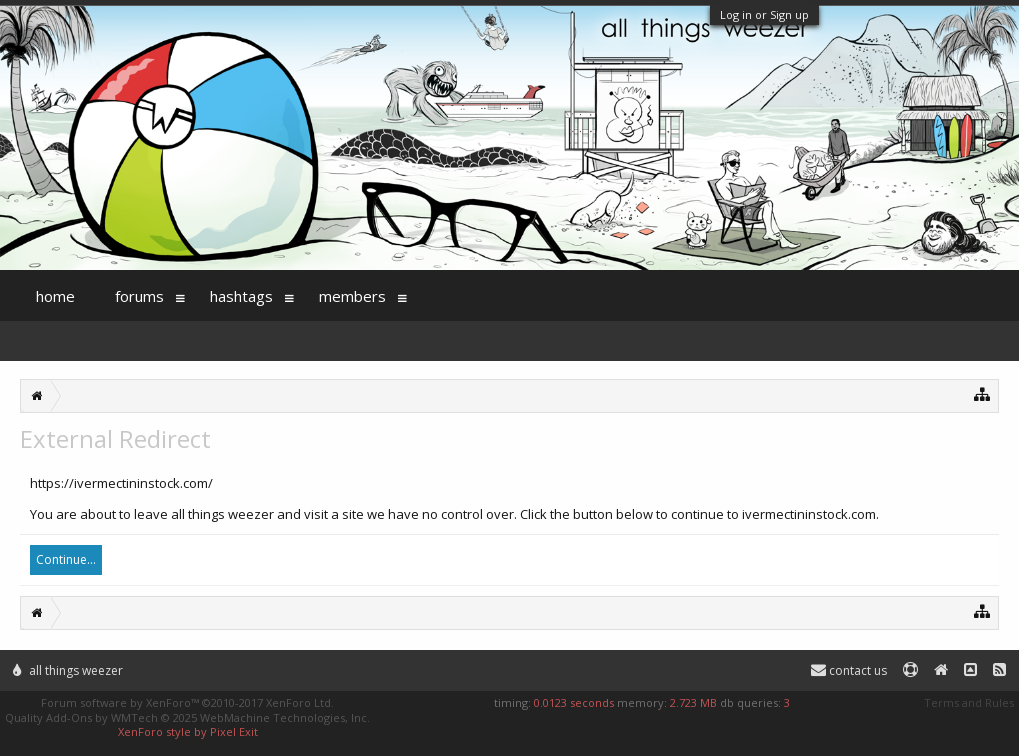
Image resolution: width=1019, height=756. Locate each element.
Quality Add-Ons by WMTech (187, 717)
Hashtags (241, 296)
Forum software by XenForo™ (187, 702)
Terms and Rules (969, 702)
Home (55, 296)
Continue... (66, 559)
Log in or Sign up (764, 14)
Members (352, 296)
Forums (139, 296)
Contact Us (849, 670)
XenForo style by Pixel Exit (188, 731)
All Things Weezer (68, 670)
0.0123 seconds (574, 702)
